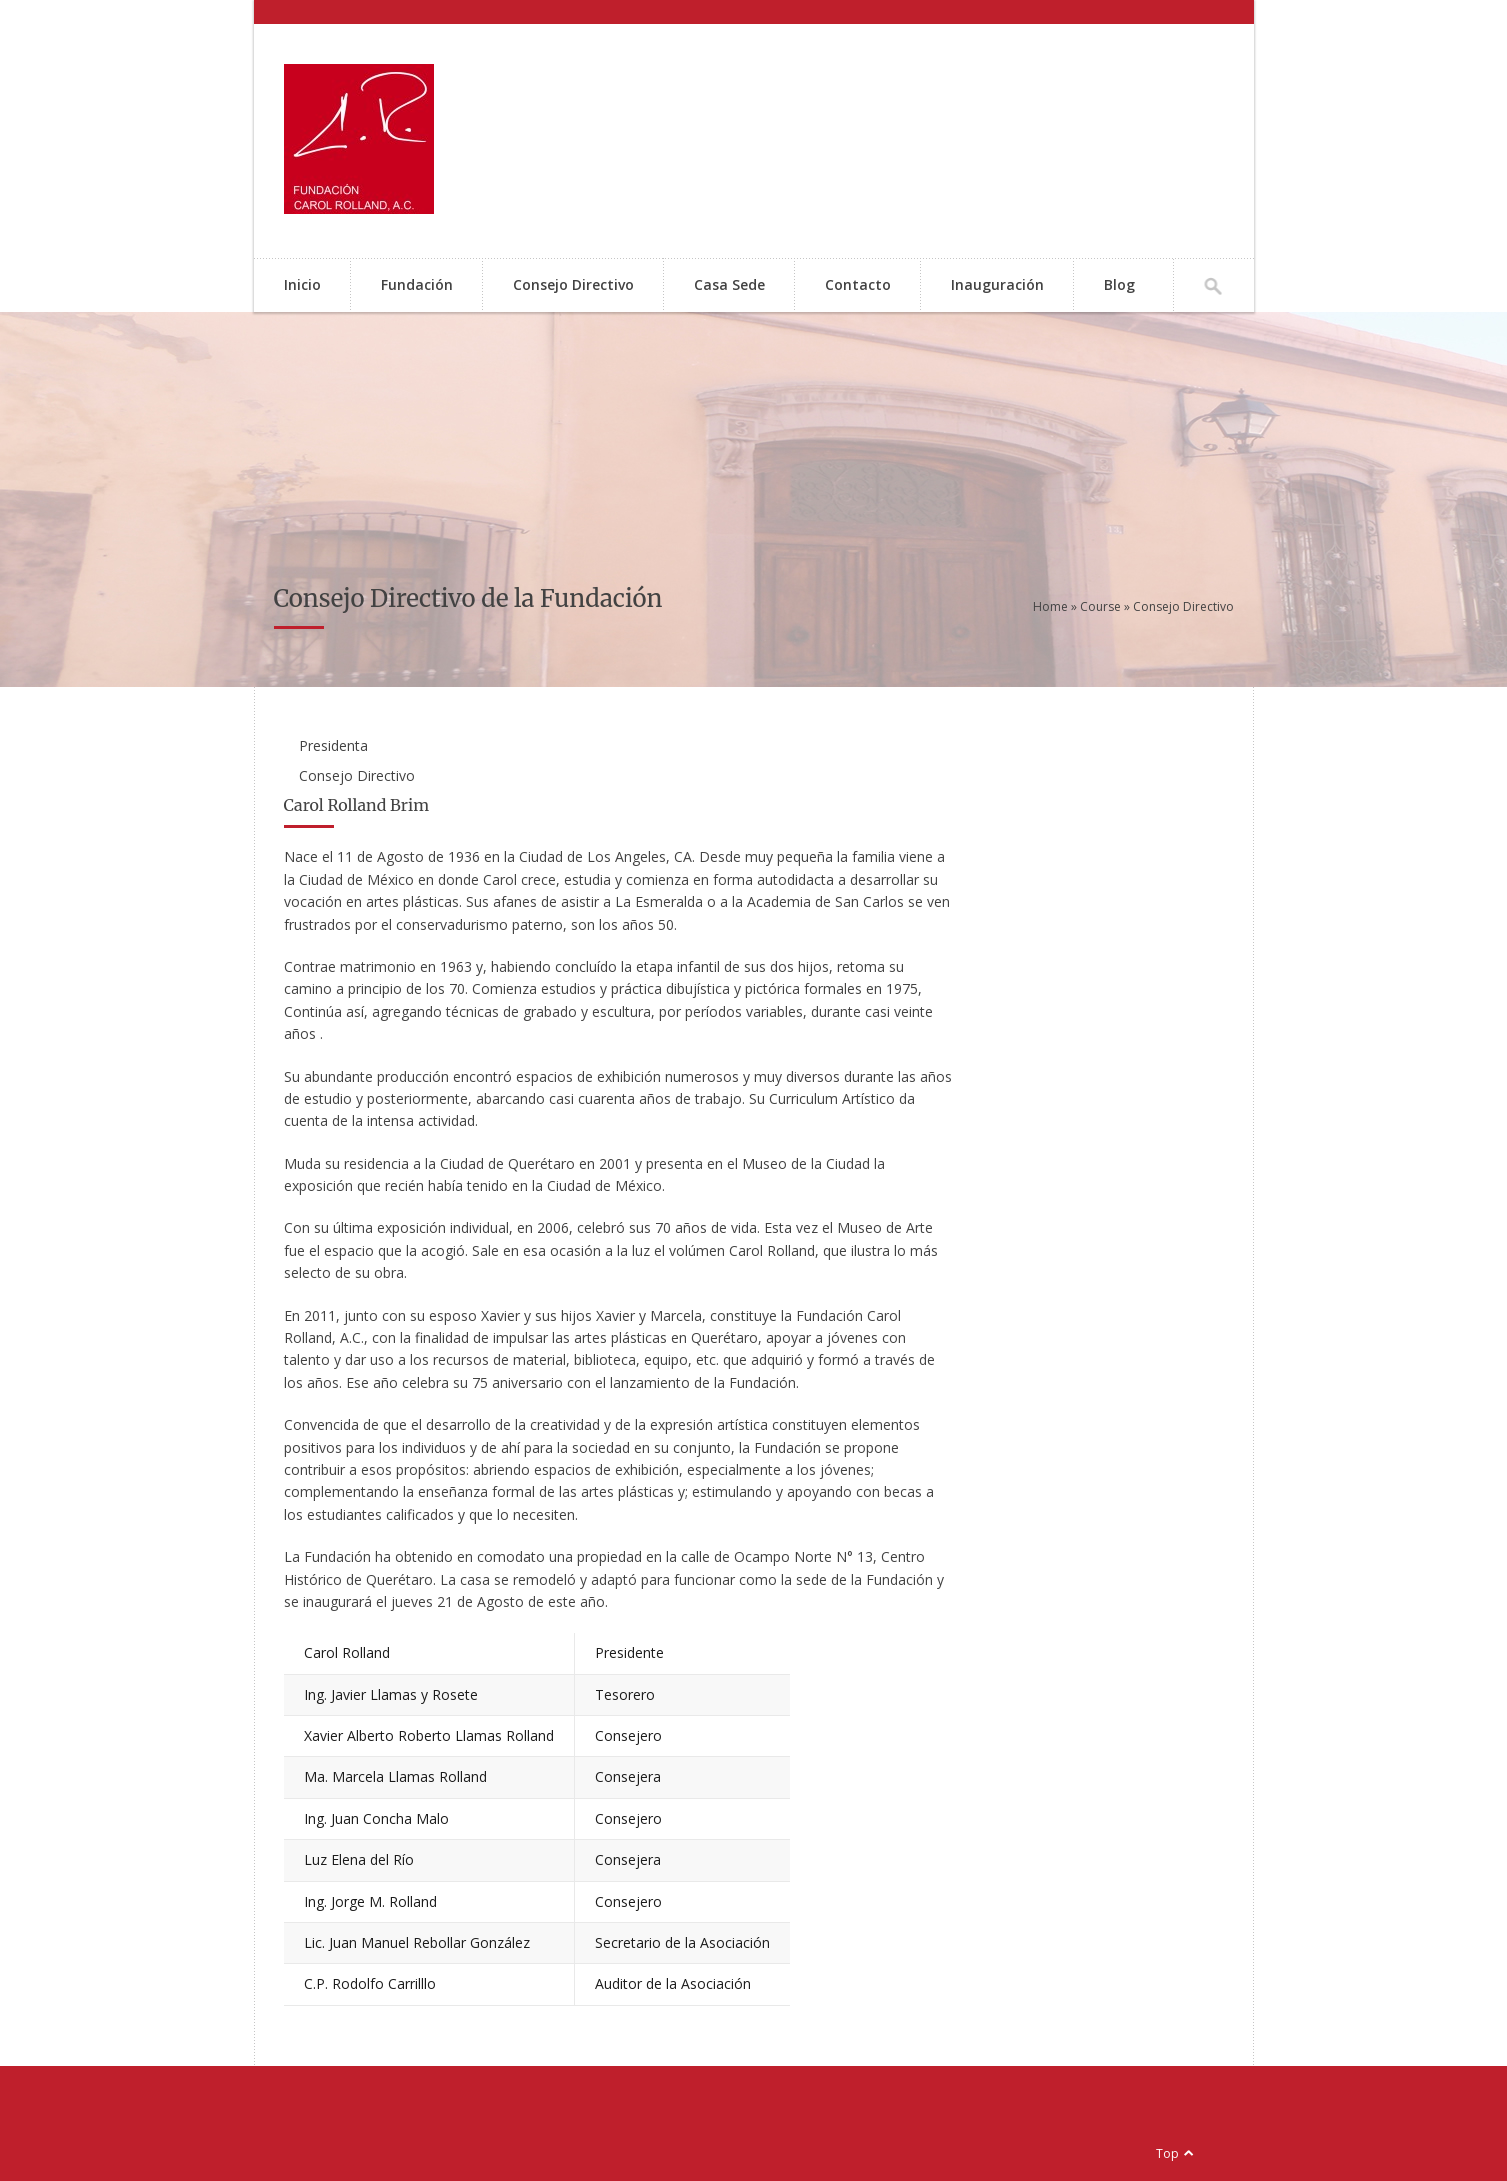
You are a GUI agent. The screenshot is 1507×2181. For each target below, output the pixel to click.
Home (1050, 606)
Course (1100, 606)
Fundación (417, 284)
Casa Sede (729, 284)
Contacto (858, 284)
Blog (1119, 284)
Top (1167, 2153)
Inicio (302, 284)
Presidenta (333, 745)
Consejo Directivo (573, 284)
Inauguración (997, 284)
